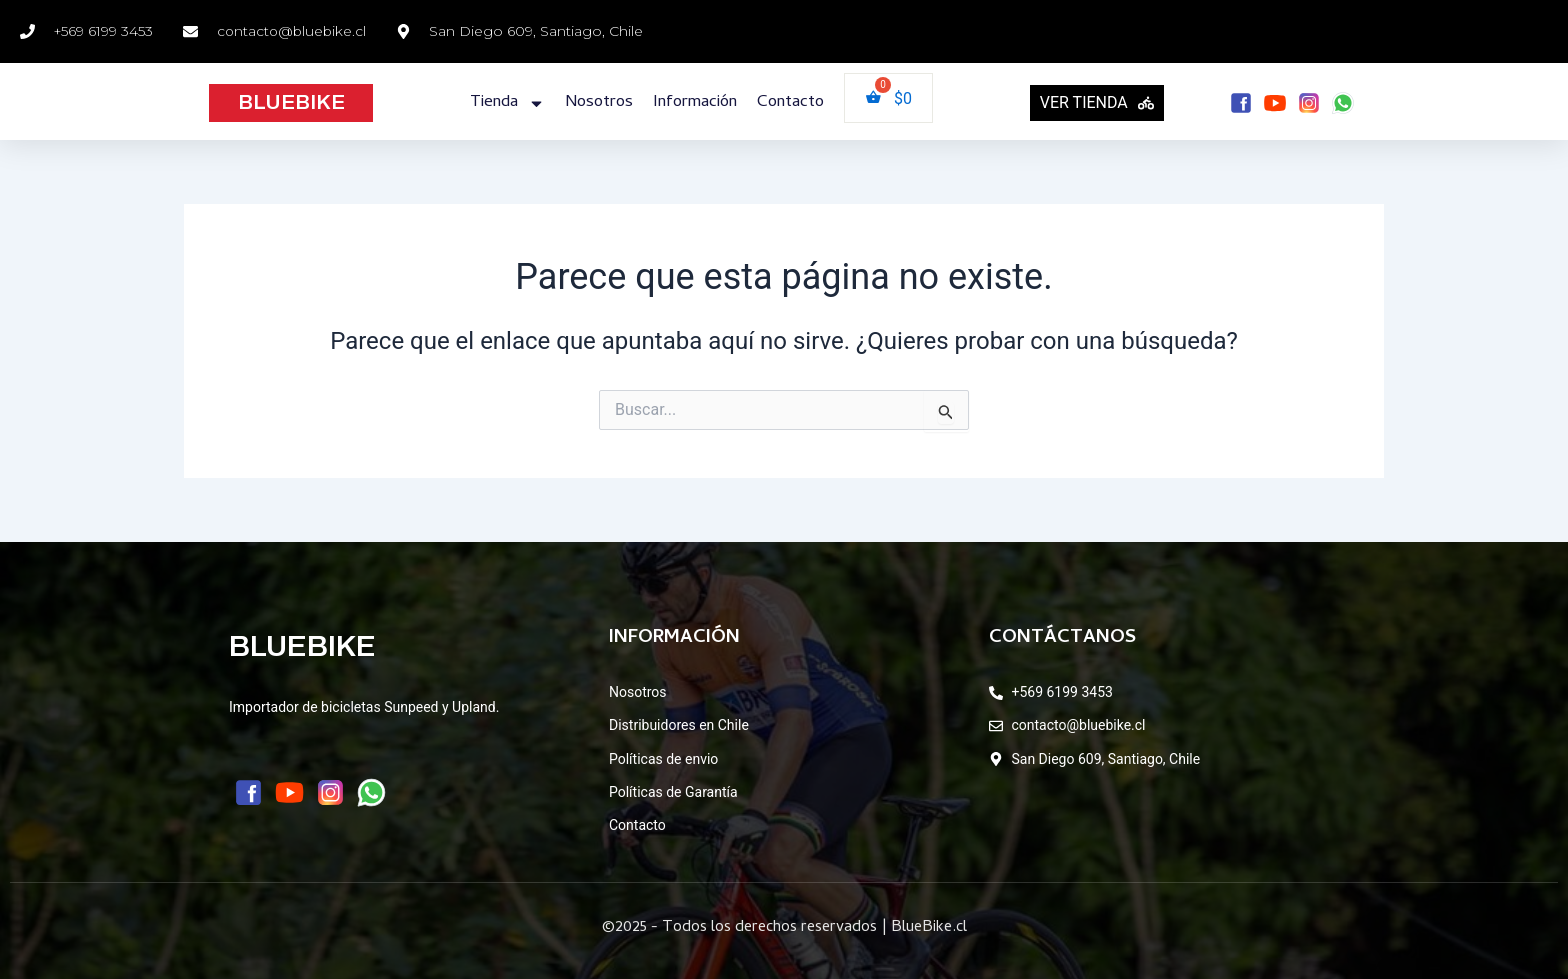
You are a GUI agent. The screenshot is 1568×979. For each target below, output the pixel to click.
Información (695, 103)
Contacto (790, 103)
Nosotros (599, 103)
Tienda (507, 103)
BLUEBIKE (291, 102)
